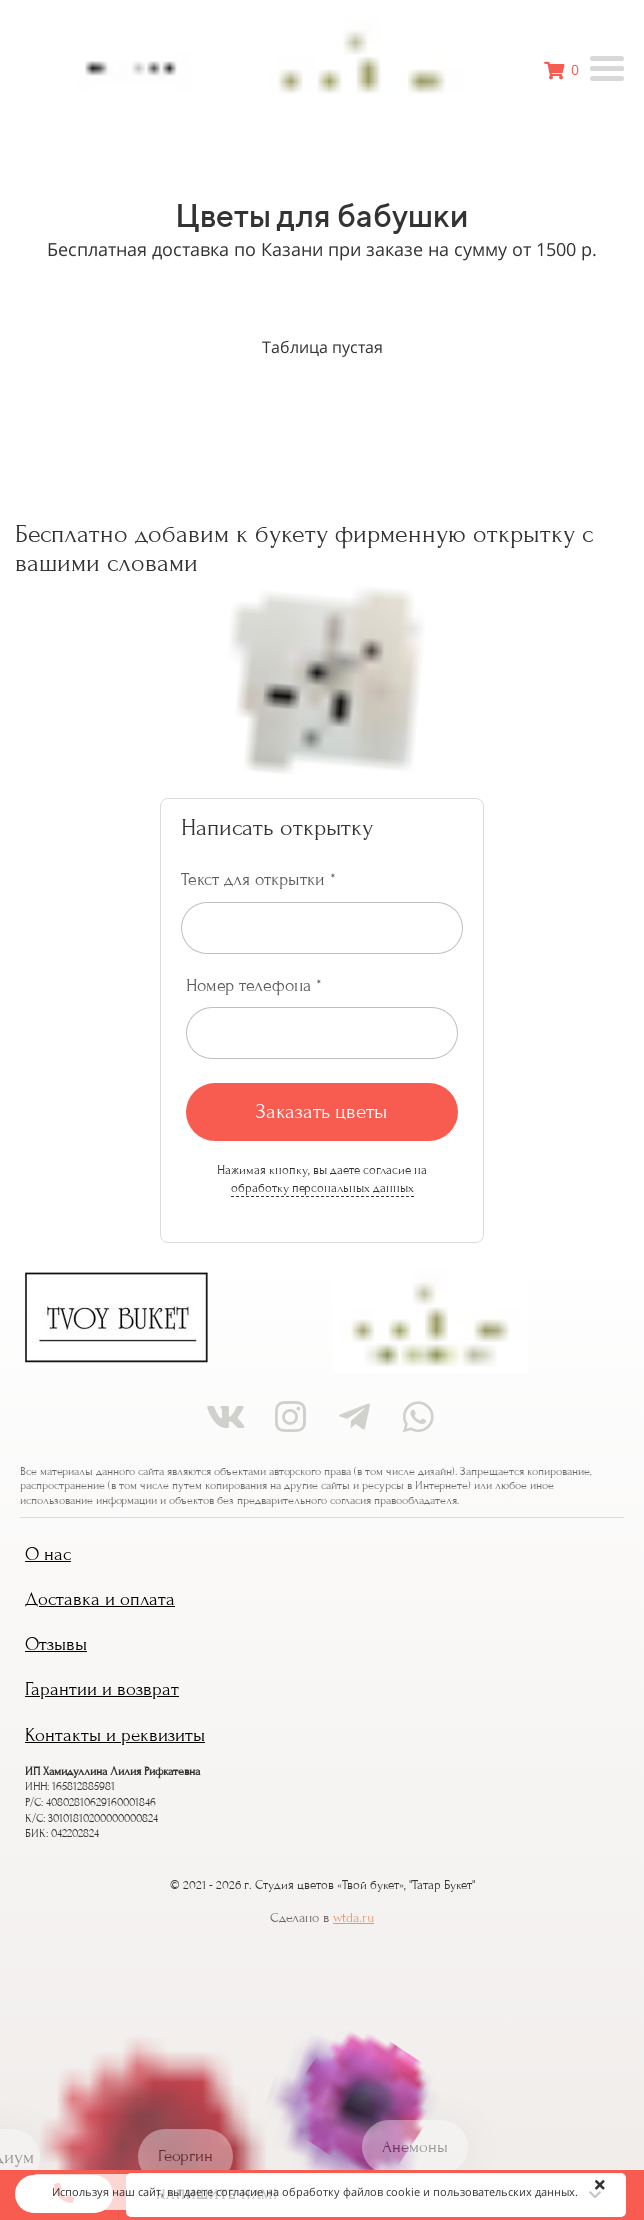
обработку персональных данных (322, 1188)
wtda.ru (353, 1918)
